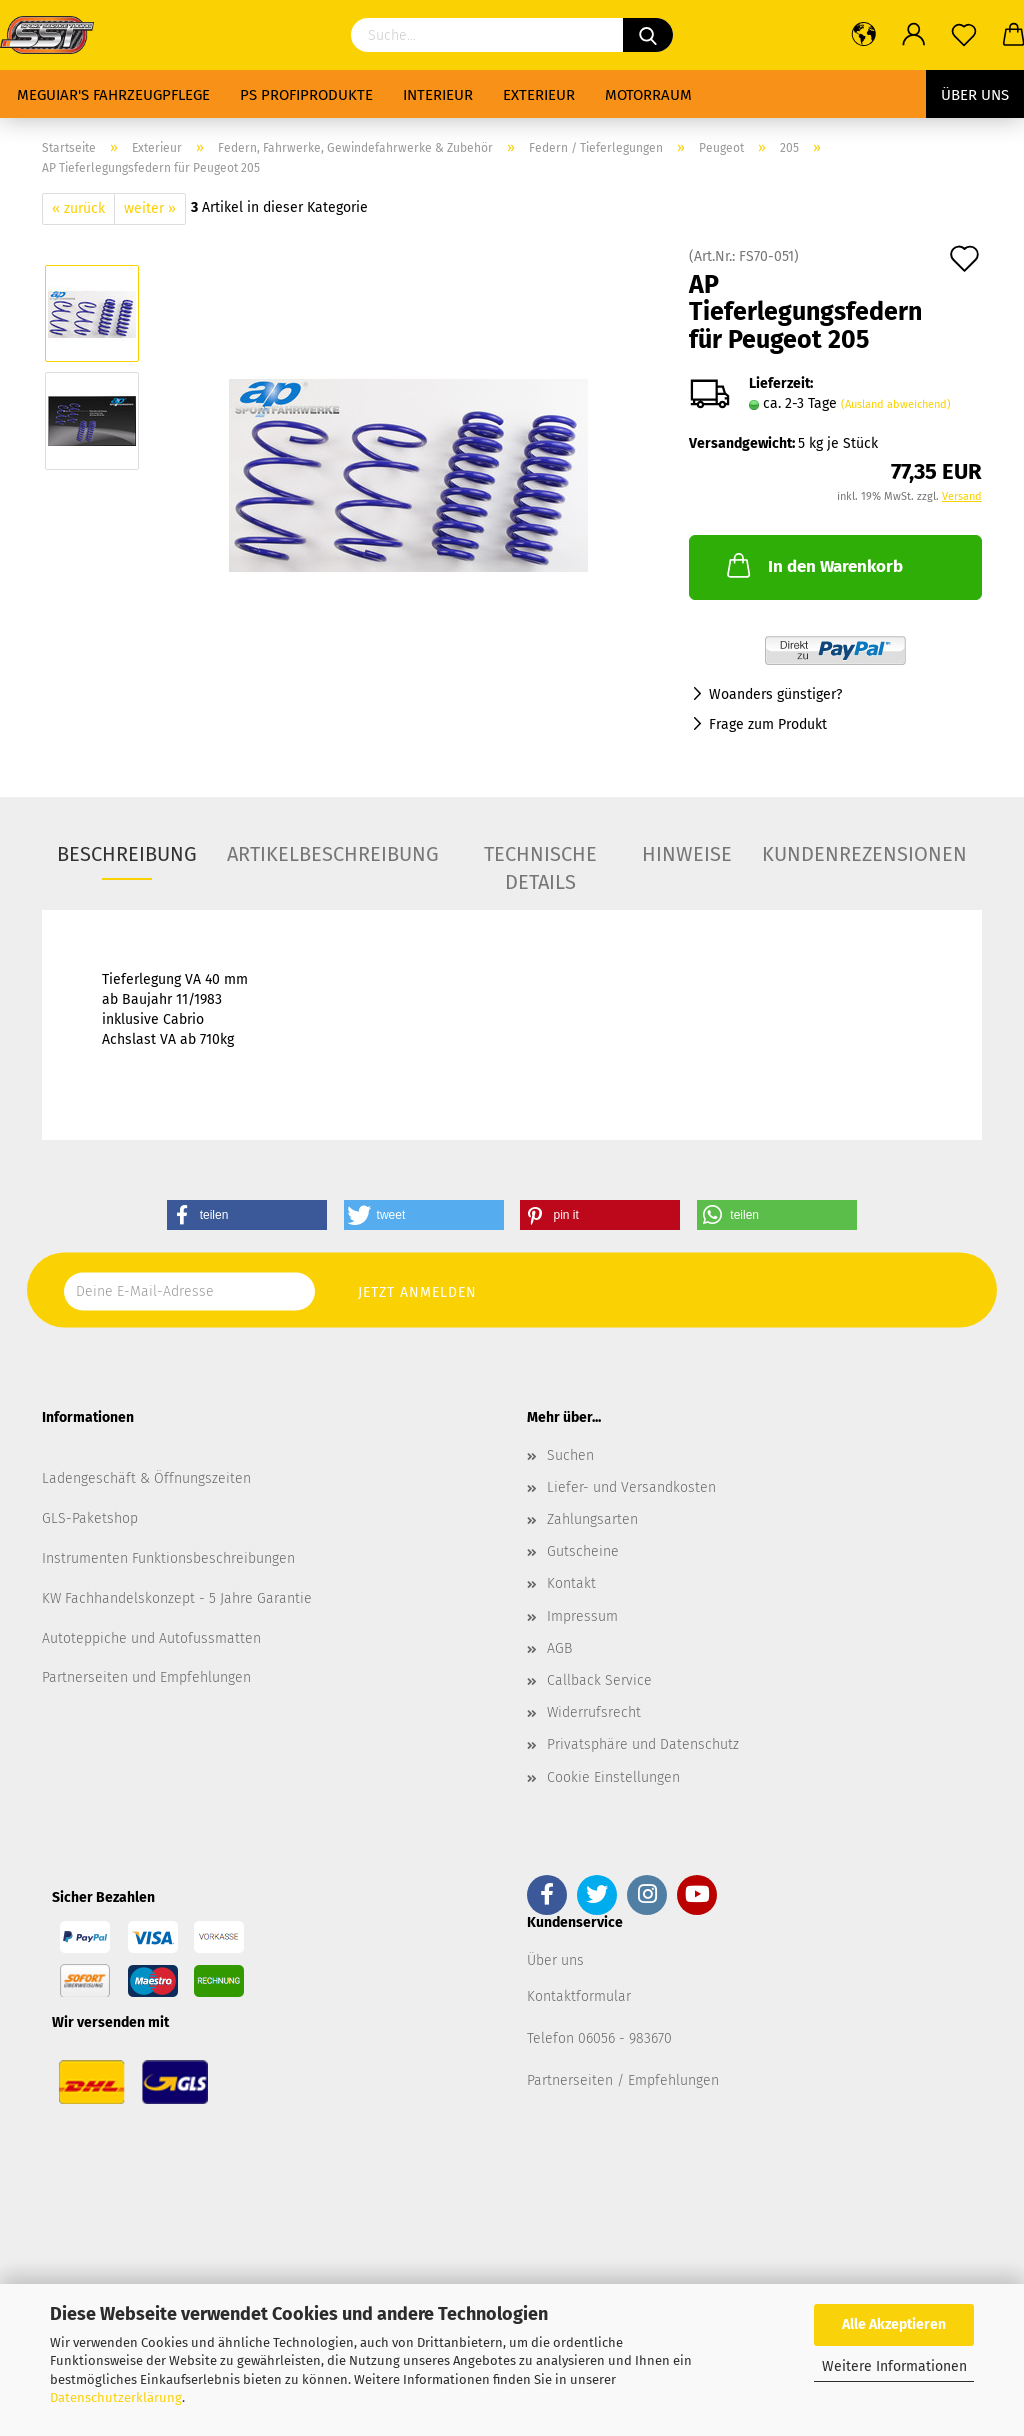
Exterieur (539, 95)
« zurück (78, 208)
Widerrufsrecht (594, 1712)
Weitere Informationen (894, 2366)
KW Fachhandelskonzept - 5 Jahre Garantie (177, 1598)
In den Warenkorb (813, 565)
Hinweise (687, 854)
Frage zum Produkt (768, 724)
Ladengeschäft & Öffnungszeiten (146, 1478)
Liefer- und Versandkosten (631, 1487)
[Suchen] (648, 35)
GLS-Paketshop (90, 1518)
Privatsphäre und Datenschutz (643, 1744)
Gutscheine (583, 1551)
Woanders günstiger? (775, 694)
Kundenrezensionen (864, 854)
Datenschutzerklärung (116, 2397)
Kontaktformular (579, 1996)
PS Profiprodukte (306, 95)
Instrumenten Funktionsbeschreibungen (168, 1558)
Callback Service (599, 1680)
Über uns (975, 95)
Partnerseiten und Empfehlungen (146, 1677)
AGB (559, 1648)
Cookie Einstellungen (613, 1777)
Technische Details (540, 861)
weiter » (150, 208)
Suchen (570, 1455)
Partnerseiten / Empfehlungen (623, 2080)
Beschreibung (127, 854)
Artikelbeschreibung (333, 854)
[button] (247, 1215)
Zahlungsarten (592, 1519)
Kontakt (571, 1583)
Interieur (438, 95)
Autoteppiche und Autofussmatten (151, 1638)
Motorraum (648, 95)
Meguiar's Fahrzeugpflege (113, 95)
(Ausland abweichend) (896, 404)
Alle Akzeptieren (894, 2324)
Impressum (582, 1616)
